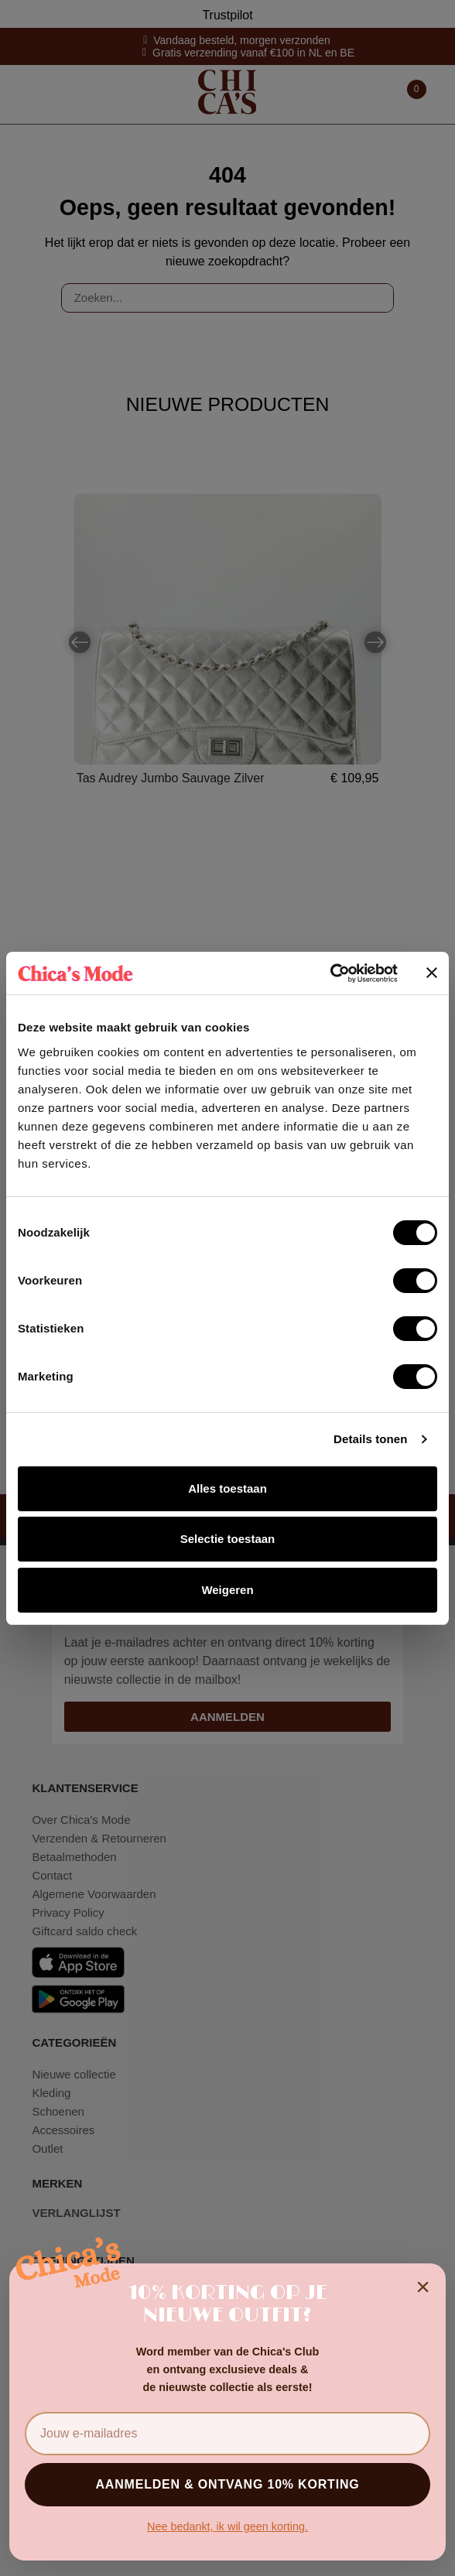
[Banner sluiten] (431, 972)
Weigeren (227, 1589)
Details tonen (370, 1438)
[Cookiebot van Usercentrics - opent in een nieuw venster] (330, 973)
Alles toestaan (227, 1488)
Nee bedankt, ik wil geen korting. (227, 2526)
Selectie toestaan (227, 1538)
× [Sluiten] (423, 2286)
